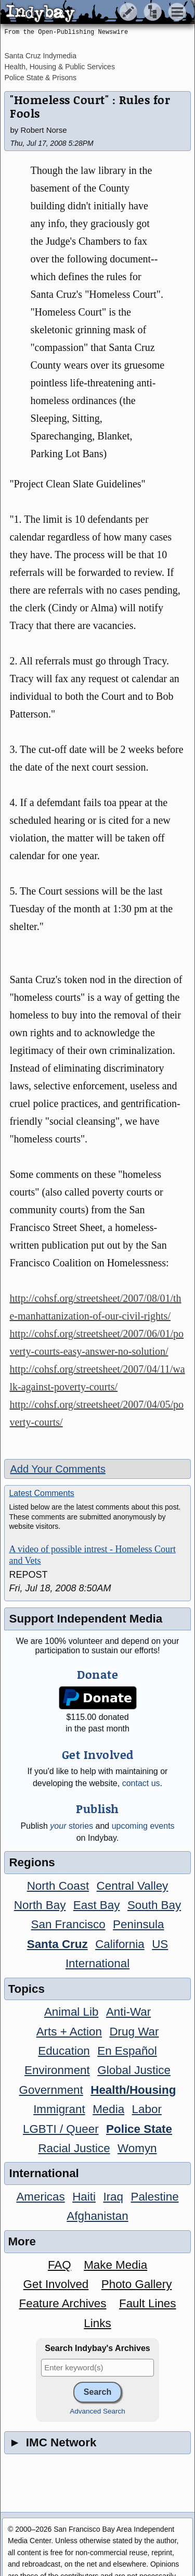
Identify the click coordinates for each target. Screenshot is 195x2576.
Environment (57, 2070)
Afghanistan (97, 2215)
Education (64, 2050)
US (160, 1944)
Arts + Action (69, 2031)
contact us (141, 1783)
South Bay (154, 1905)
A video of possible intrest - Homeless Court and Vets (92, 1555)
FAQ (59, 2264)
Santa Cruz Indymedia (40, 56)
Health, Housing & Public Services (59, 66)
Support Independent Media (85, 1618)
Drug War (134, 2031)
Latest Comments (41, 1493)
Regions (32, 1862)
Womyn (137, 2148)
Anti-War (128, 2011)
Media (108, 2109)
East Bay (96, 1905)
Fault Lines (147, 2303)
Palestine (154, 2196)
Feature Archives (63, 2303)
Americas (40, 2196)
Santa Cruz (57, 1944)
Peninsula (138, 1924)
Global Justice (134, 2070)
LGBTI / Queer (61, 2128)
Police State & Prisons (40, 77)
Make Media (115, 2264)
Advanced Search (97, 2411)
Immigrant (59, 2109)
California (120, 1944)
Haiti (84, 2196)
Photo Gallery (136, 2284)
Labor (147, 2109)
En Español (127, 2050)
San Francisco (68, 1924)
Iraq (113, 2196)
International (97, 1963)
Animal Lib (71, 2011)
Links (97, 2323)
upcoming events (143, 1825)
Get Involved (56, 2284)
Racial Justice (74, 2148)
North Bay (40, 1905)
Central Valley (132, 1885)
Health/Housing (133, 2089)
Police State (139, 2128)
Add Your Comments (57, 1469)
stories (71, 1825)
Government (51, 2089)
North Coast (58, 1885)
